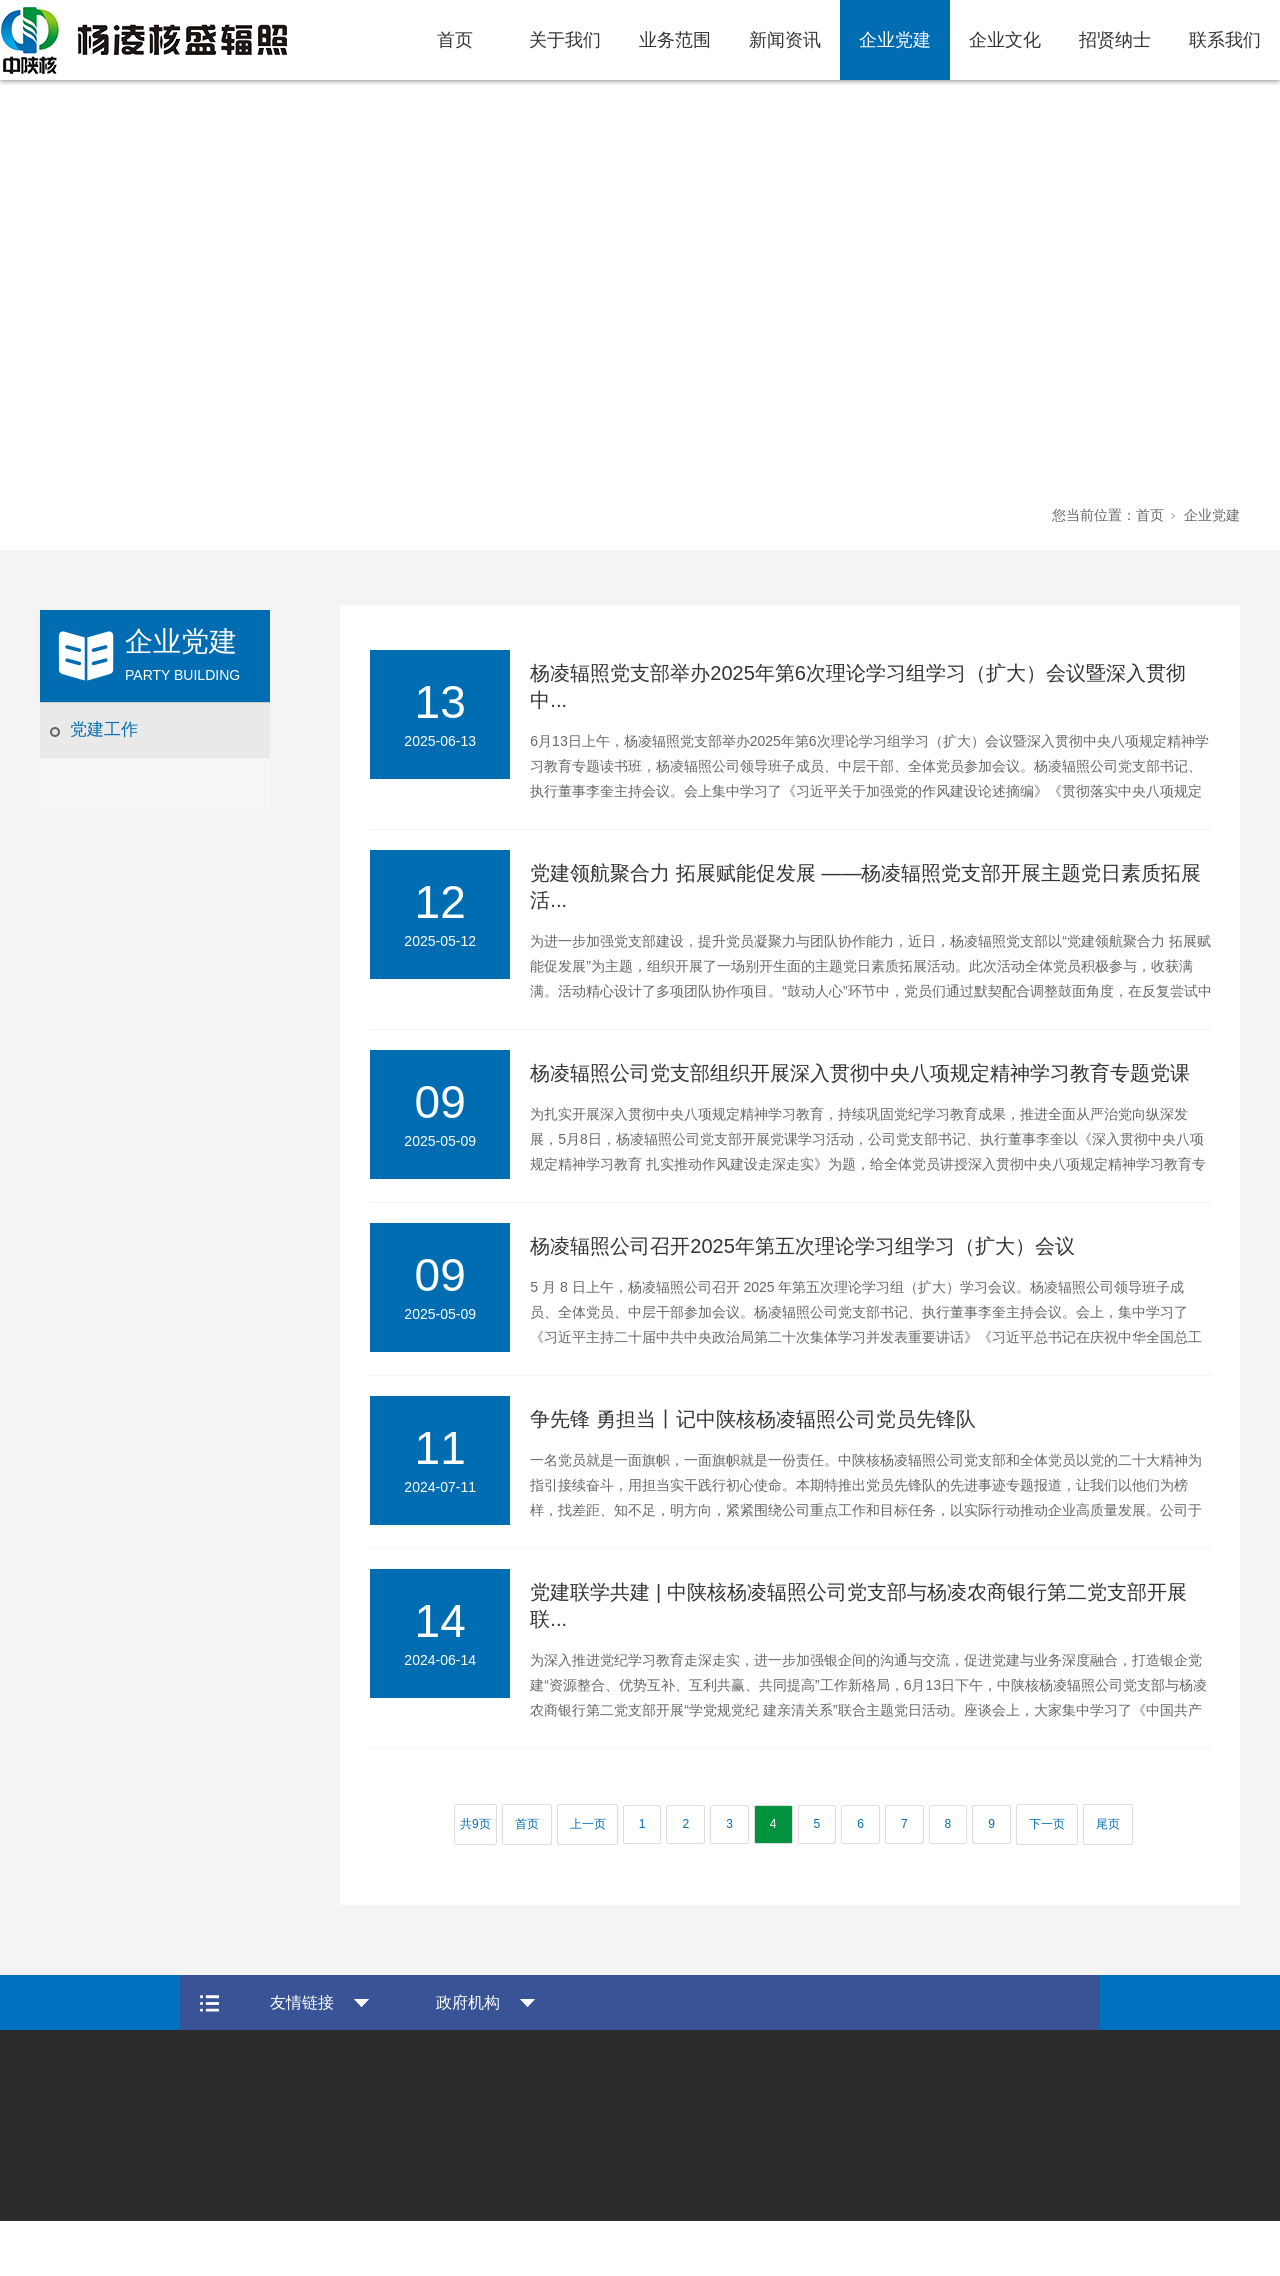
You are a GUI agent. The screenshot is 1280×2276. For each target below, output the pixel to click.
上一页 (588, 1824)
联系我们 (1225, 40)
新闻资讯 (785, 40)
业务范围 (675, 40)
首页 (455, 40)
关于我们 (565, 40)
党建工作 (104, 729)
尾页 (1108, 1824)
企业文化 (1005, 40)
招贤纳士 (1115, 40)
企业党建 (895, 40)
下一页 (1047, 1824)
